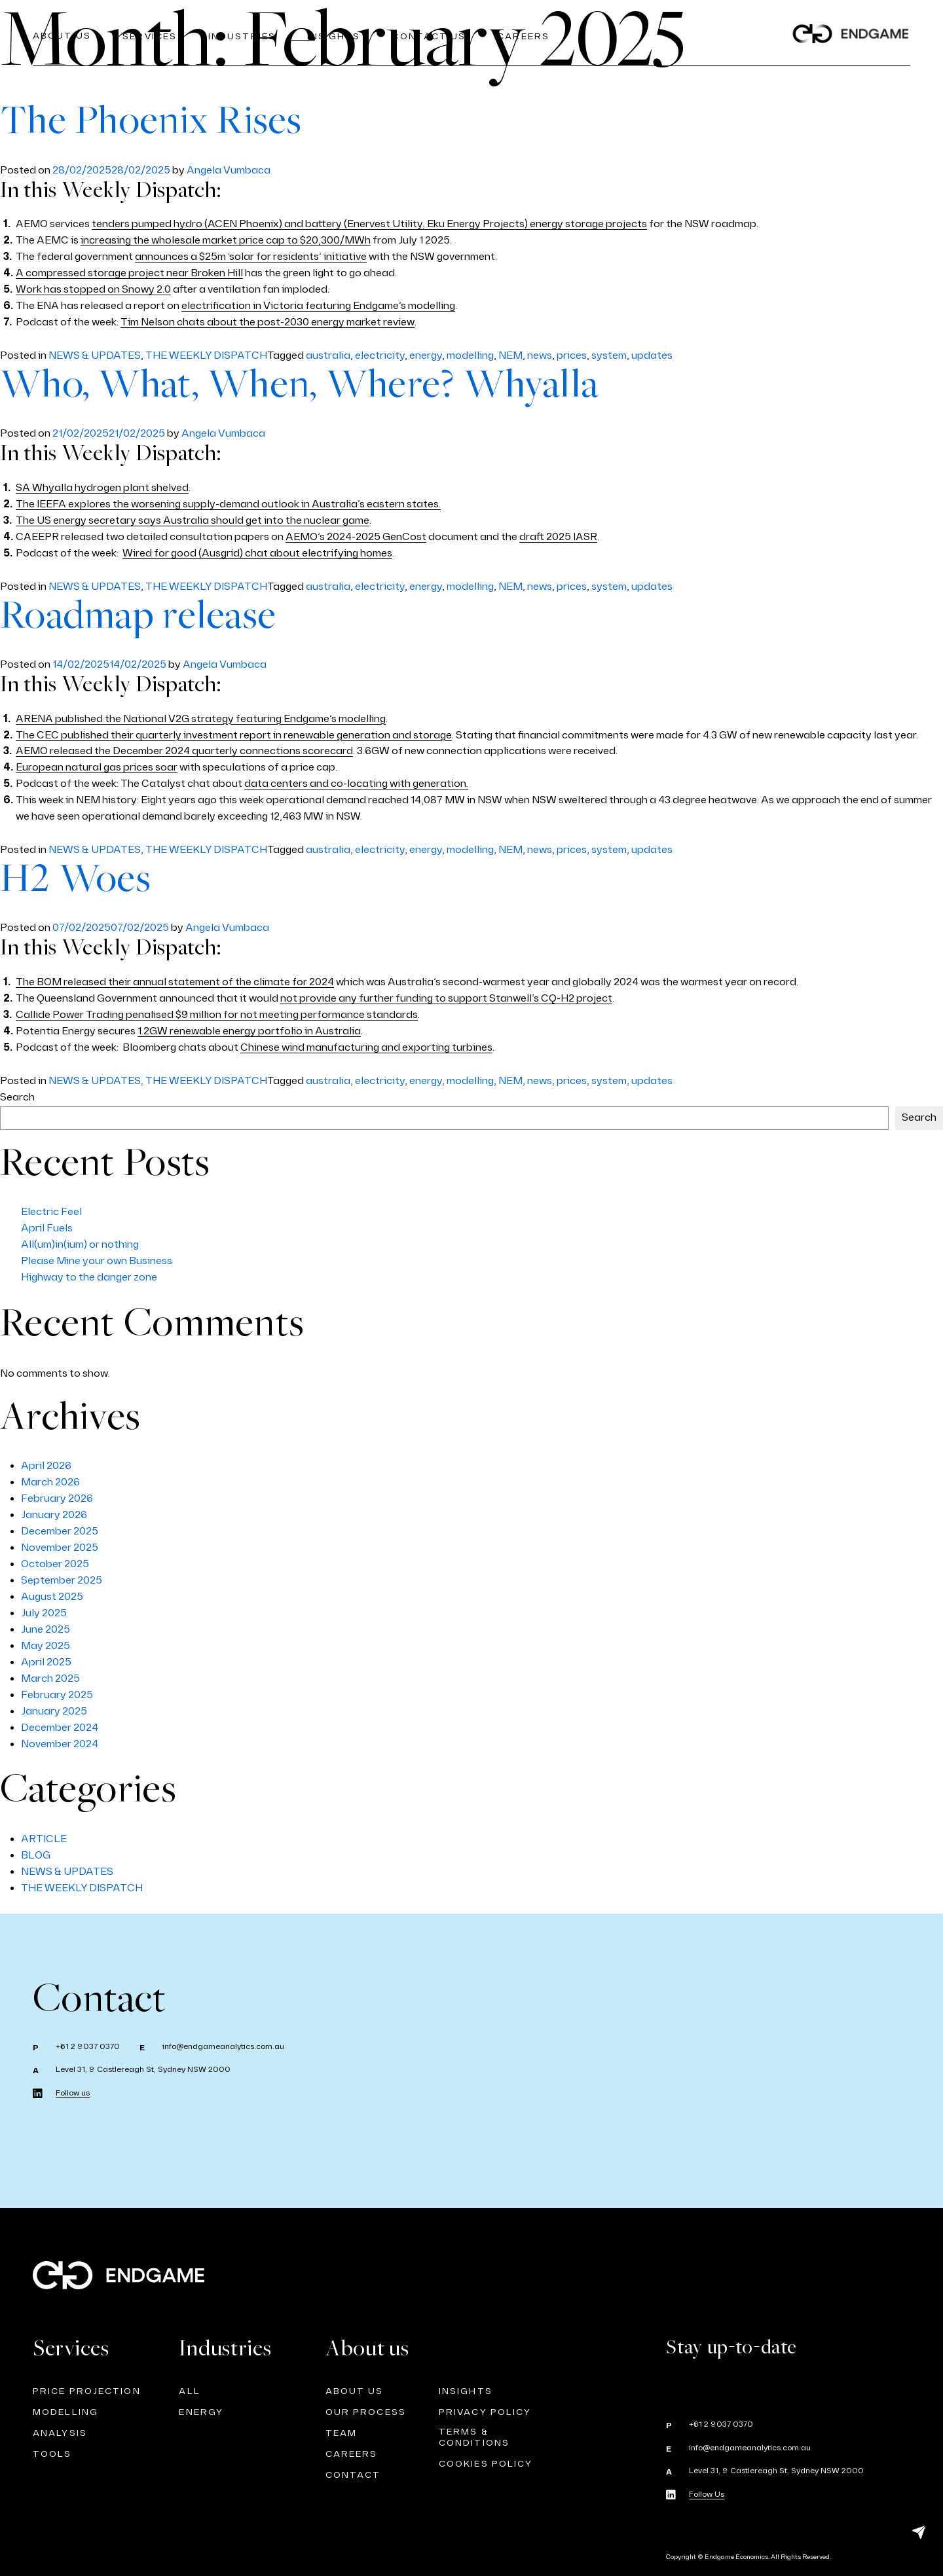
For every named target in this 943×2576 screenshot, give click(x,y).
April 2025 (46, 1662)
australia (328, 356)
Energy (201, 2412)
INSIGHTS (465, 2391)
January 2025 (54, 1711)
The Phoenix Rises (151, 122)
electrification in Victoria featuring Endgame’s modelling (318, 306)
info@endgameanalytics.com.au (223, 2047)
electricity (380, 356)
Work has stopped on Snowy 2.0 (93, 289)
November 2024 (59, 1744)
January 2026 (54, 1515)
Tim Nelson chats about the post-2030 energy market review (267, 322)
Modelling (65, 2412)
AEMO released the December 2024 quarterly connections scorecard (184, 751)
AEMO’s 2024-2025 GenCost (356, 537)
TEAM (341, 2433)
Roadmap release (138, 617)
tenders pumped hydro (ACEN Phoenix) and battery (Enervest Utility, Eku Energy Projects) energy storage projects (369, 224)
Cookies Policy (485, 2463)
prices (572, 356)
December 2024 (59, 1728)
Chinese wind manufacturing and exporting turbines (366, 1048)
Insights (336, 36)
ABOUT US (354, 2391)
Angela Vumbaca (228, 170)
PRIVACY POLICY (485, 2412)
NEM (510, 356)
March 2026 (50, 1482)
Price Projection (87, 2391)
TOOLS (52, 2453)
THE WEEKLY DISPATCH (206, 356)
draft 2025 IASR (558, 537)
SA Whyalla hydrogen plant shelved (102, 488)
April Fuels (47, 1228)
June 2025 (45, 1630)
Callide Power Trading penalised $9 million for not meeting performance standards (217, 1015)
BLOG (35, 1855)
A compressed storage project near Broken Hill (129, 273)
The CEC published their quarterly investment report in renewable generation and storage (234, 735)
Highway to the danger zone (89, 1277)
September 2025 (61, 1580)
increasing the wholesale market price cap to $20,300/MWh (226, 240)
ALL (189, 2391)
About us (62, 36)
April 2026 (46, 1466)
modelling (470, 356)
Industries (243, 36)
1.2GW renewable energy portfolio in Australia (249, 1031)
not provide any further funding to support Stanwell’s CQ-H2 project (446, 998)
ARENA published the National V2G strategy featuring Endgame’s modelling (201, 719)
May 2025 (45, 1646)
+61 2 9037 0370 (88, 2047)
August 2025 (52, 1597)
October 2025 (55, 1564)
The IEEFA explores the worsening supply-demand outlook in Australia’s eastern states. (228, 504)
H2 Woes (75, 880)
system (609, 356)
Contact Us (431, 36)
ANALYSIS (60, 2433)
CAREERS (526, 36)
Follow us (73, 2093)
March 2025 (50, 1679)
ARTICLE (44, 1839)
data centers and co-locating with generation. (356, 784)
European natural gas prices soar (96, 767)
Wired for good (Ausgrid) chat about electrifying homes (257, 553)
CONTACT (353, 2474)
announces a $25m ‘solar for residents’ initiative (251, 257)
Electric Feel (51, 1212)
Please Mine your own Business (96, 1261)
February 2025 (57, 1695)
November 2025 (59, 1548)
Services (150, 36)
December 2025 (59, 1531)
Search (17, 1097)
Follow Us (706, 2494)
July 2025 (44, 1613)
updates (652, 356)
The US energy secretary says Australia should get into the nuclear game (192, 521)
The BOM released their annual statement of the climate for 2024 (175, 982)
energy (425, 356)
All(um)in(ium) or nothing (80, 1245)
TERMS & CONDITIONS (474, 2437)
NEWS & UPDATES (94, 356)
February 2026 (57, 1499)
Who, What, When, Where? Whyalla (299, 386)
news (539, 356)
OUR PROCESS (365, 2412)
